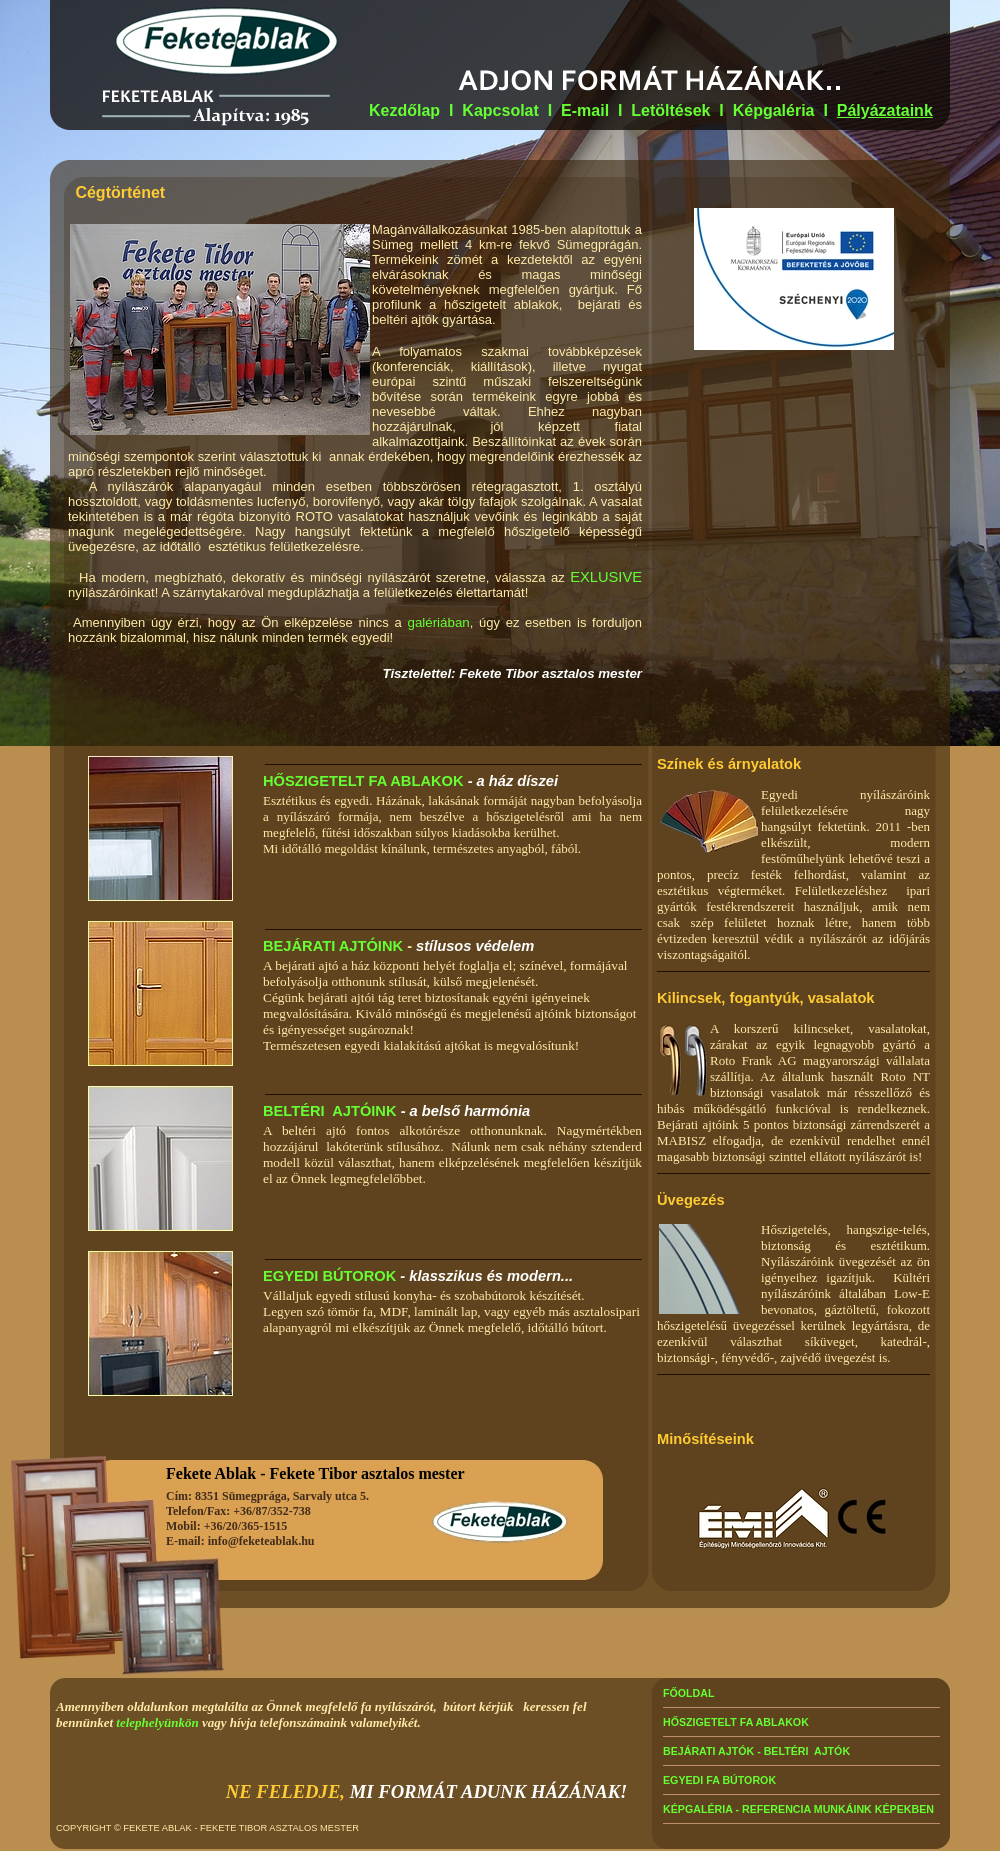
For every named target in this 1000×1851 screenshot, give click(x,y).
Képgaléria (774, 110)
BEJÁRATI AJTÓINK (333, 946)
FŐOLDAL (689, 1693)
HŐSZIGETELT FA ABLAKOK (363, 781)
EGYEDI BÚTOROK (329, 1276)
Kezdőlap (404, 110)
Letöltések (670, 110)
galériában (438, 622)
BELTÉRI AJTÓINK (330, 1111)
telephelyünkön (157, 1722)
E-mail (587, 110)
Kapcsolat (500, 110)
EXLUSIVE (606, 577)
